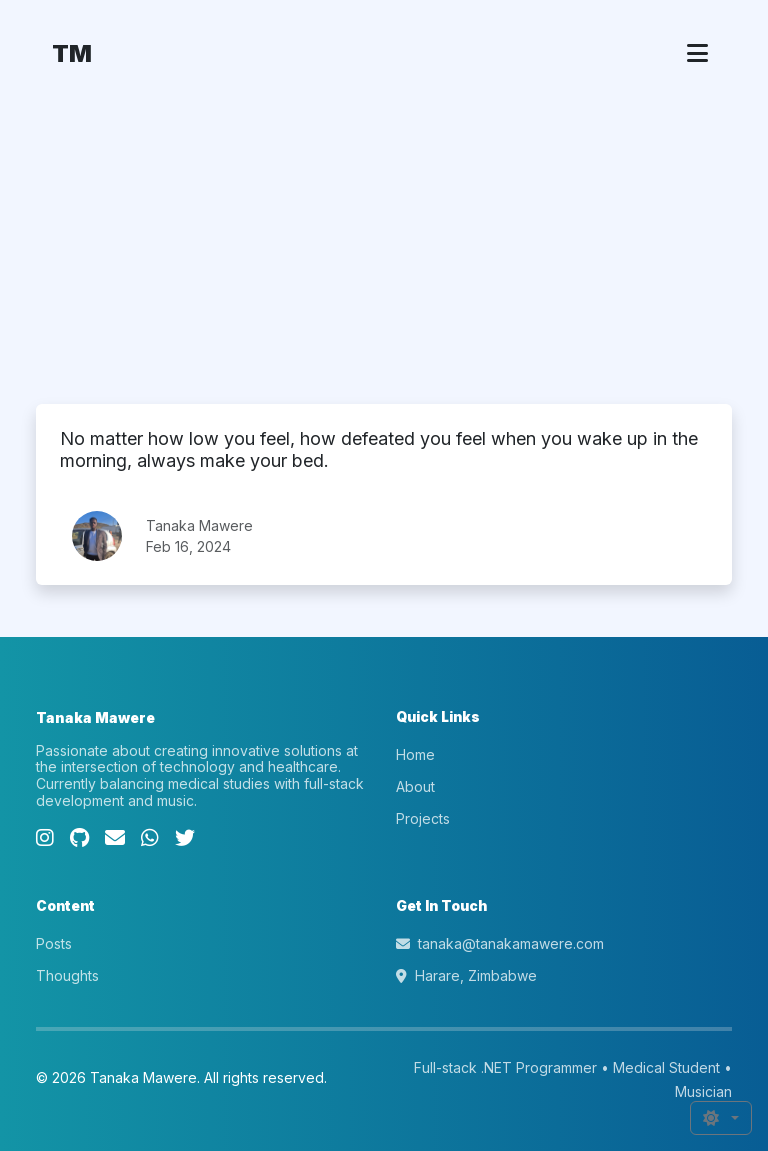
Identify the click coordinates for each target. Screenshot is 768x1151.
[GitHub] (79, 838)
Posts (54, 943)
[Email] (115, 838)
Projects (423, 818)
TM (72, 53)
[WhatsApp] (150, 838)
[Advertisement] (384, 254)
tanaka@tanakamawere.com (500, 943)
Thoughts (67, 975)
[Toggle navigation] (697, 54)
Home (415, 754)
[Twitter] (185, 838)
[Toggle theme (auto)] (721, 1118)
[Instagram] (45, 838)
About (415, 786)
